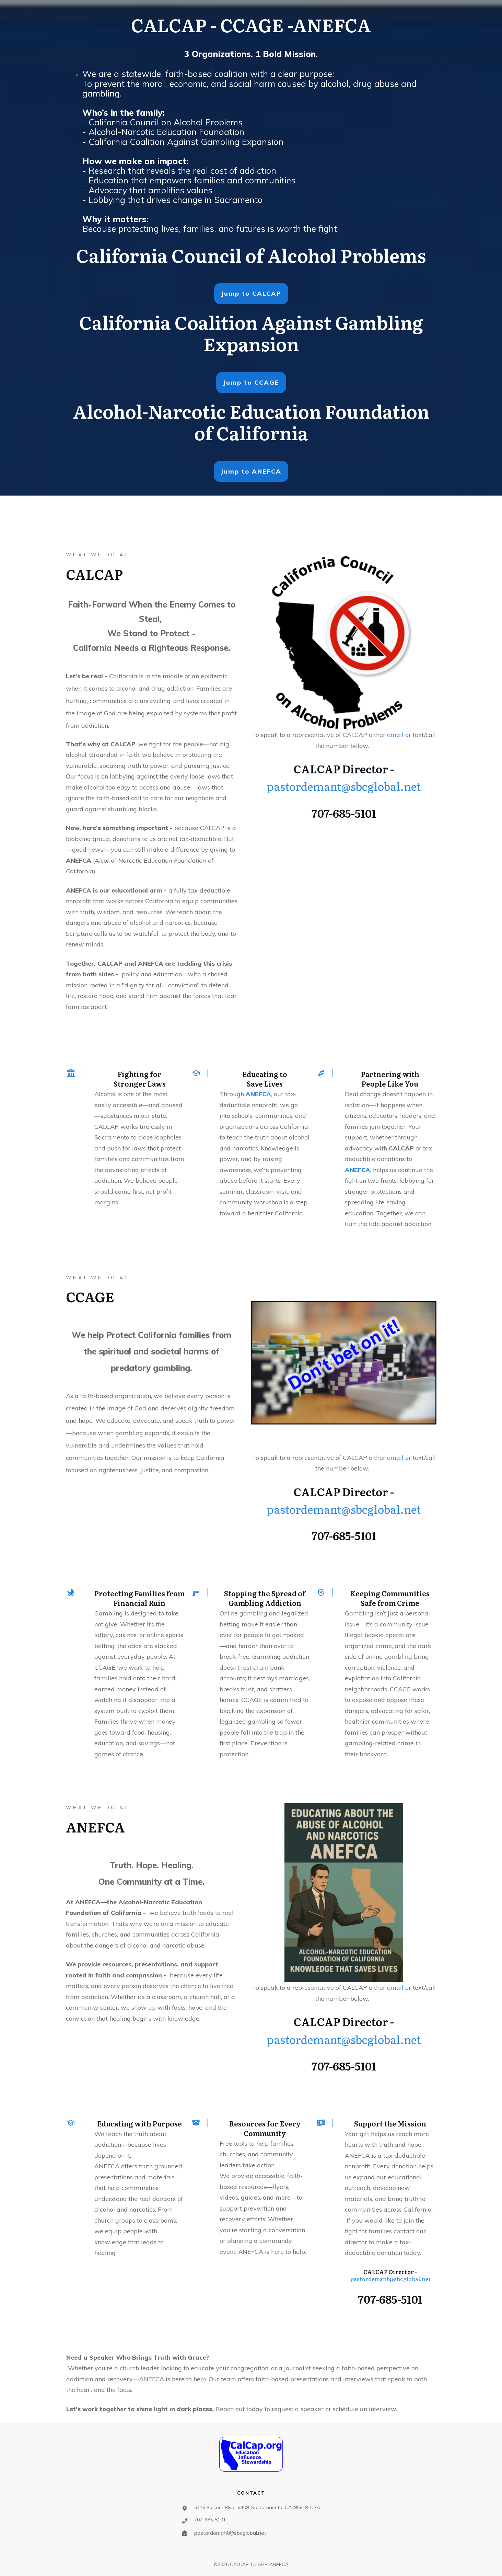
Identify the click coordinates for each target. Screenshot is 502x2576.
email (396, 735)
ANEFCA (258, 1094)
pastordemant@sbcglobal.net (344, 786)
